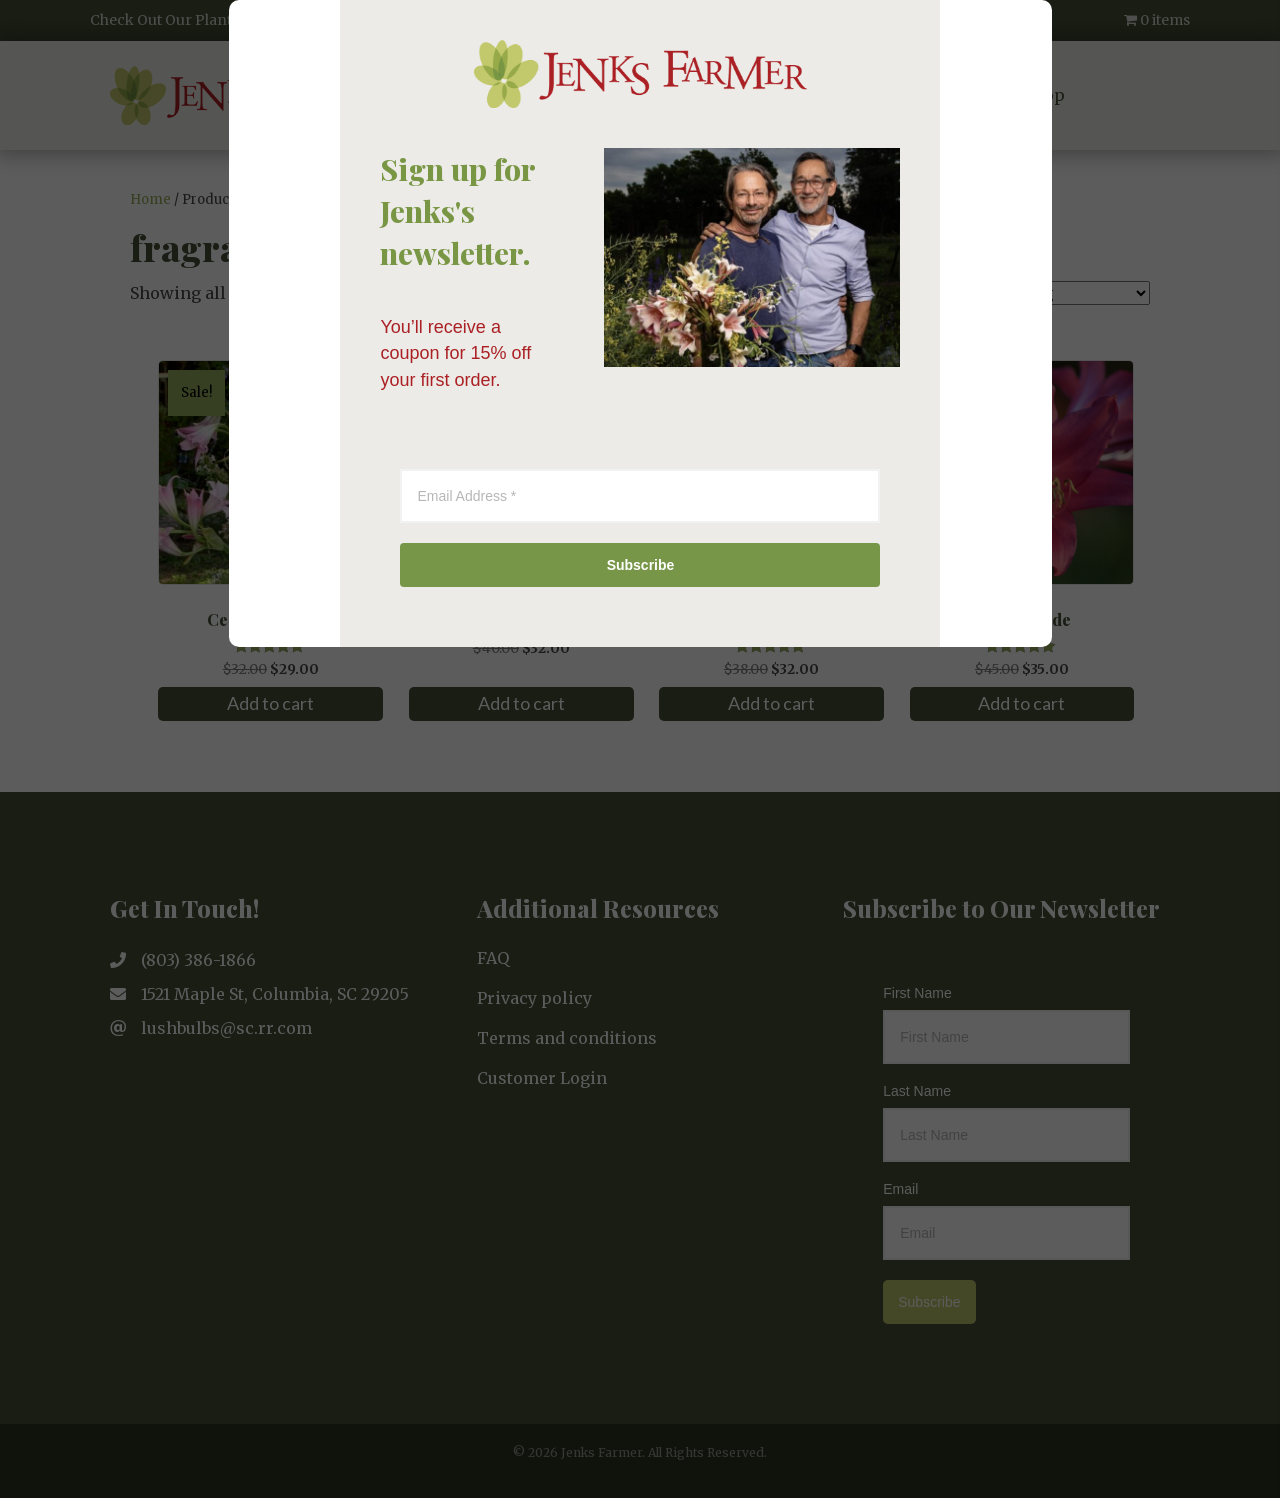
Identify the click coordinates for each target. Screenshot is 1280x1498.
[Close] (953, 412)
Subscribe (641, 991)
